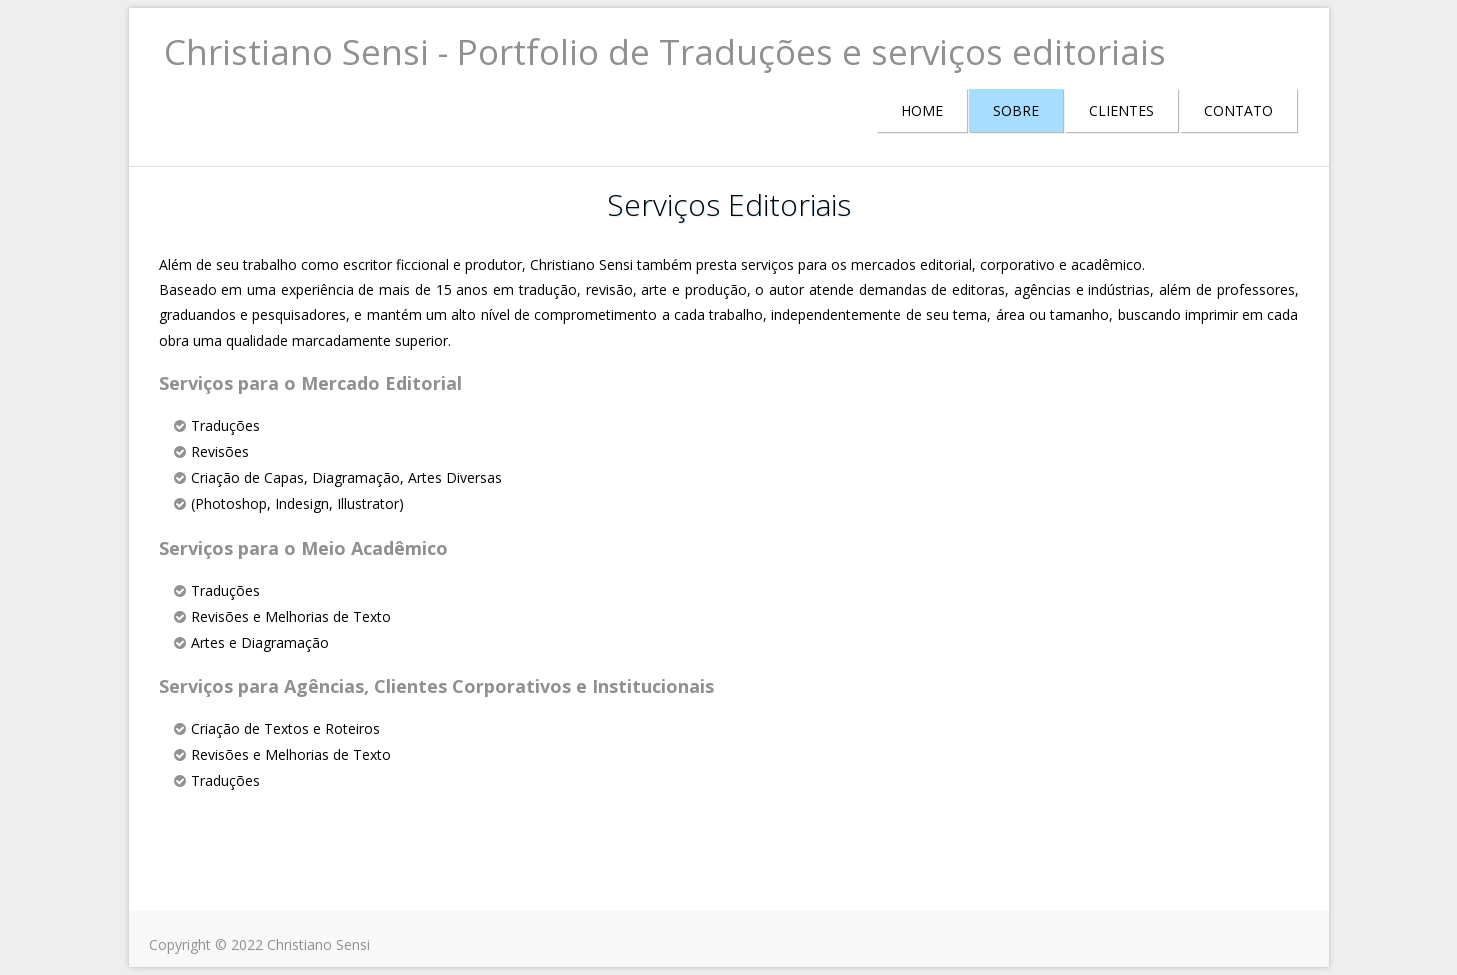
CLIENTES (1121, 110)
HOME (922, 110)
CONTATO (1238, 110)
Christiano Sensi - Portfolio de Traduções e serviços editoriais (665, 51)
